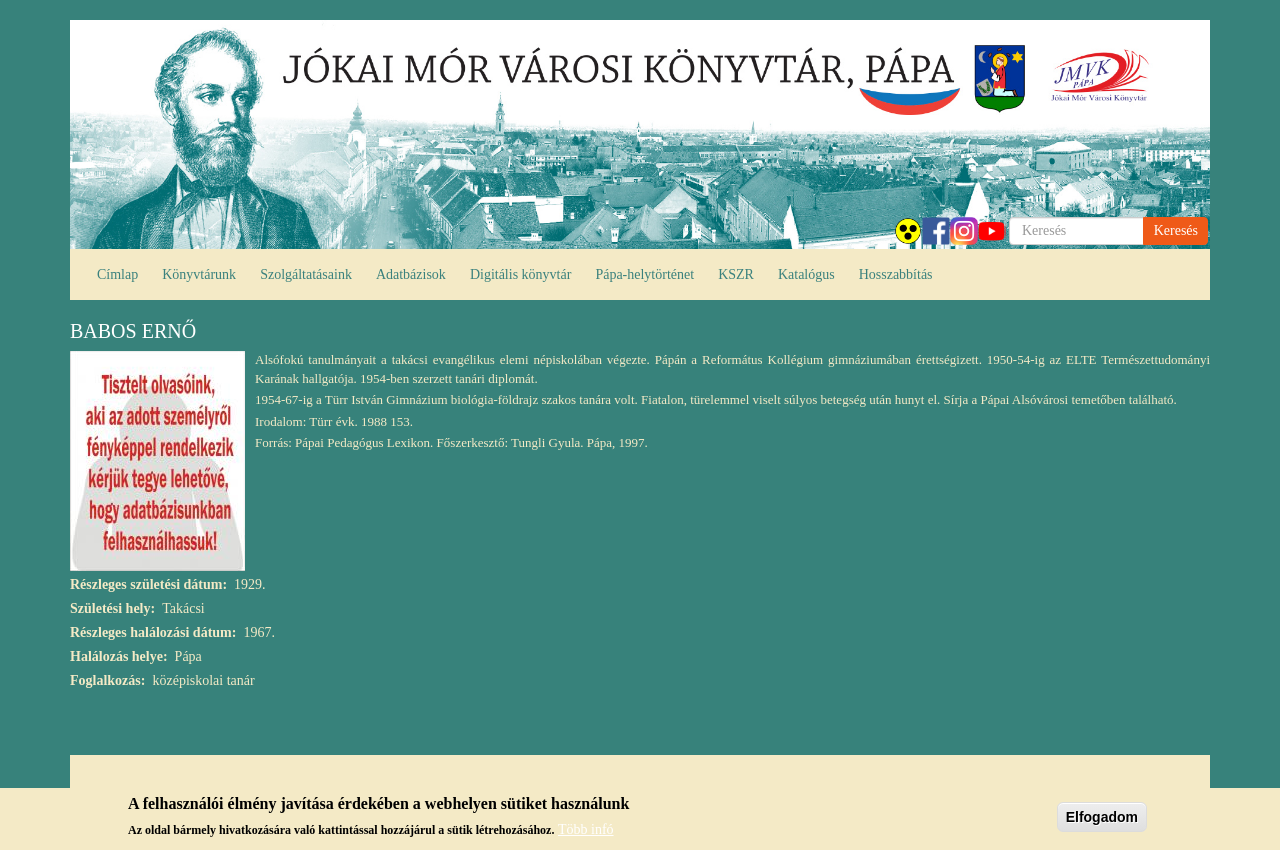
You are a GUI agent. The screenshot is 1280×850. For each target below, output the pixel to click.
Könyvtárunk (199, 274)
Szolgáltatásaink (306, 274)
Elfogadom (1102, 822)
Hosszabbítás (896, 274)
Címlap (117, 274)
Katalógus (806, 274)
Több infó (586, 834)
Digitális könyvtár (521, 274)
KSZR (736, 274)
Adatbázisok (411, 274)
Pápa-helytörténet (644, 274)
